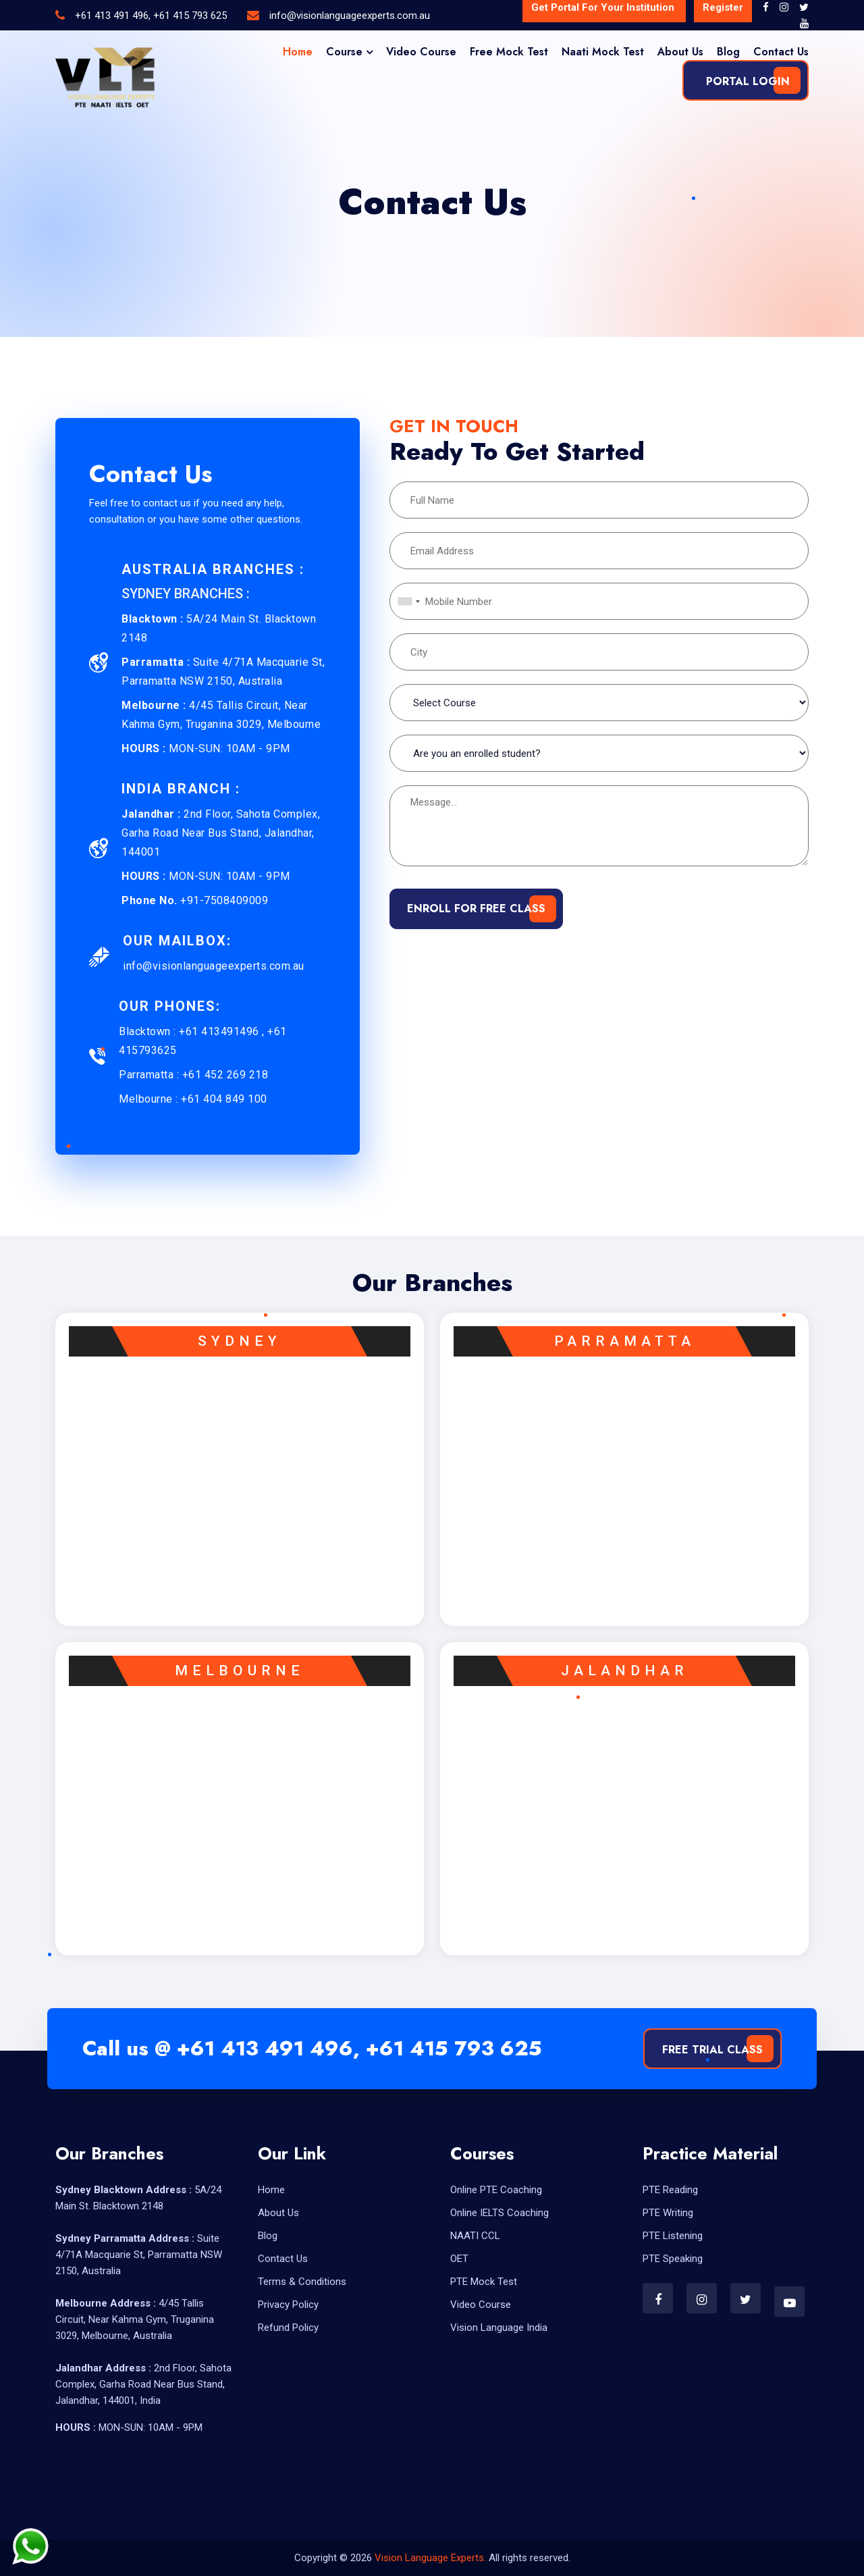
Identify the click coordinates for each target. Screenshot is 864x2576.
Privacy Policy (288, 2304)
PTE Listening (673, 2236)
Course (344, 51)
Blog (728, 51)
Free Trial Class (712, 2049)
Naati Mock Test (603, 51)
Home (298, 51)
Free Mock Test (509, 51)
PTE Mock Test (483, 2282)
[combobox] (407, 601)
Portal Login (746, 81)
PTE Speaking (673, 2259)
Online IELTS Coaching (499, 2213)
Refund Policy (288, 2327)
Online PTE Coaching (496, 2190)
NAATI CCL (475, 2236)
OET (459, 2259)
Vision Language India (498, 2327)
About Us (680, 51)
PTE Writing (668, 2213)
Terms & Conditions (302, 2282)
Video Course (421, 51)
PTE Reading (670, 2190)
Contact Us (781, 51)
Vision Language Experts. (432, 2558)
